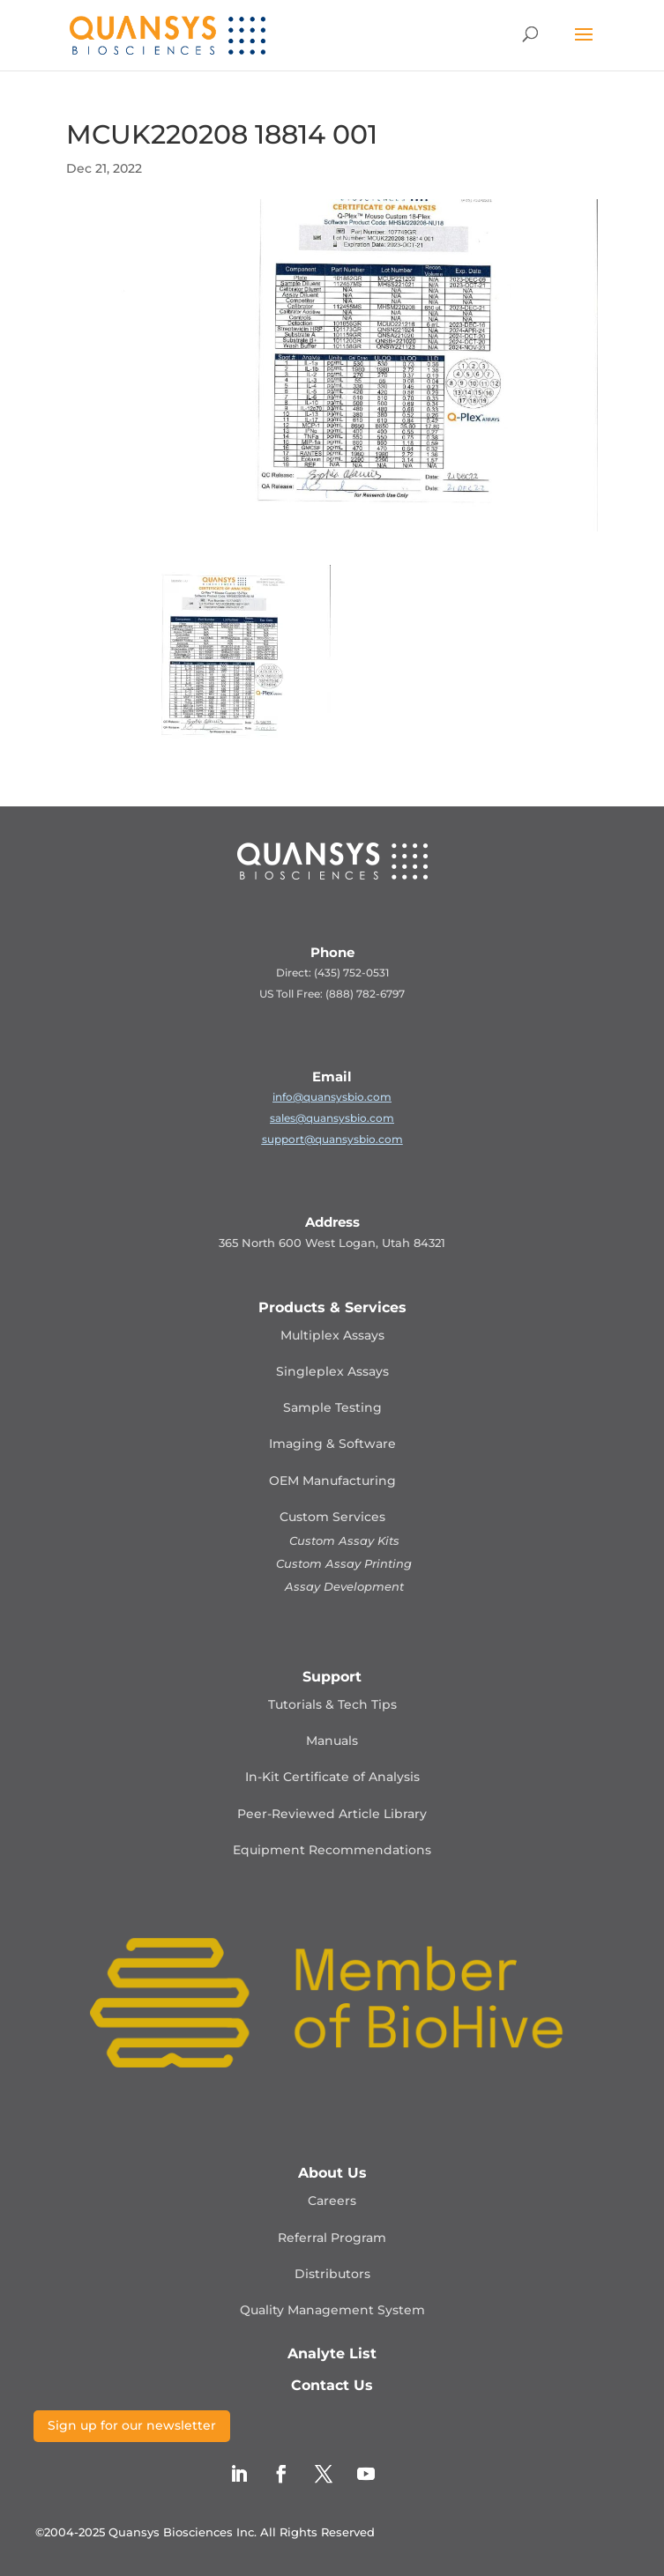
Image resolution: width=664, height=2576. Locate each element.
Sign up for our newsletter (132, 2425)
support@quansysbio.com (332, 1139)
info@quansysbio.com (332, 1096)
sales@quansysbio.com (332, 1118)
